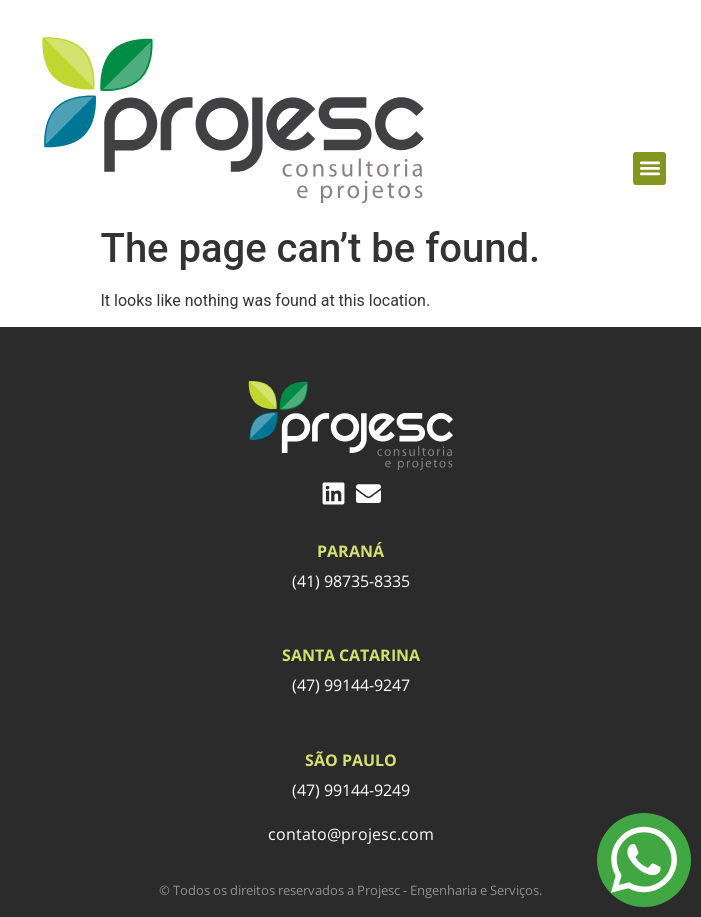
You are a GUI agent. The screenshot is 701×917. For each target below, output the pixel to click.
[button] (649, 168)
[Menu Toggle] (644, 860)
